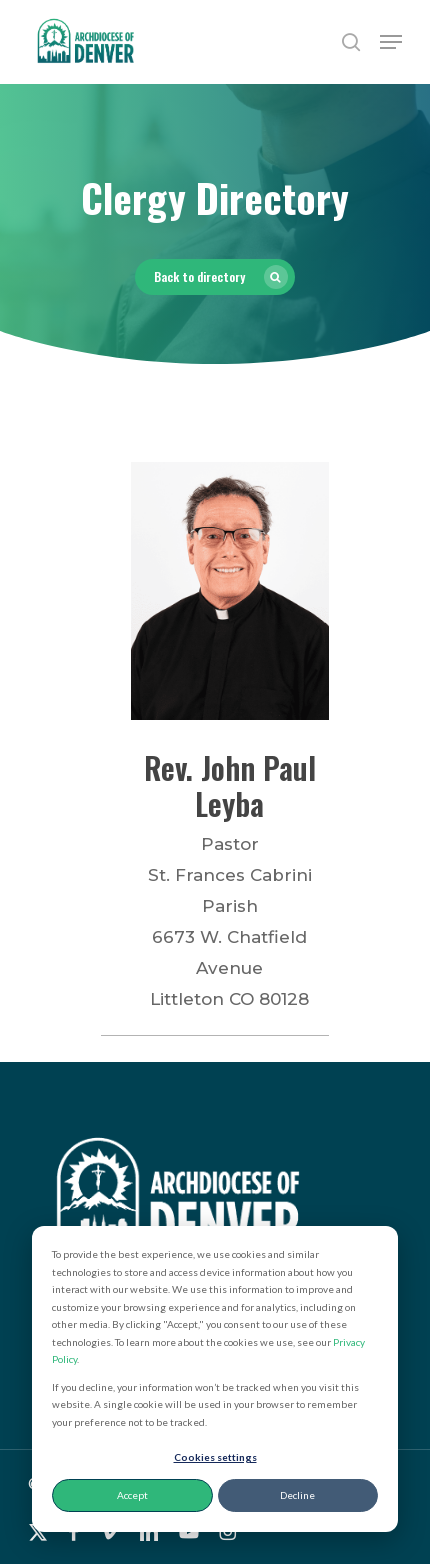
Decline (297, 1495)
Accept (132, 1495)
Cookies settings (215, 1457)
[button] (391, 42)
